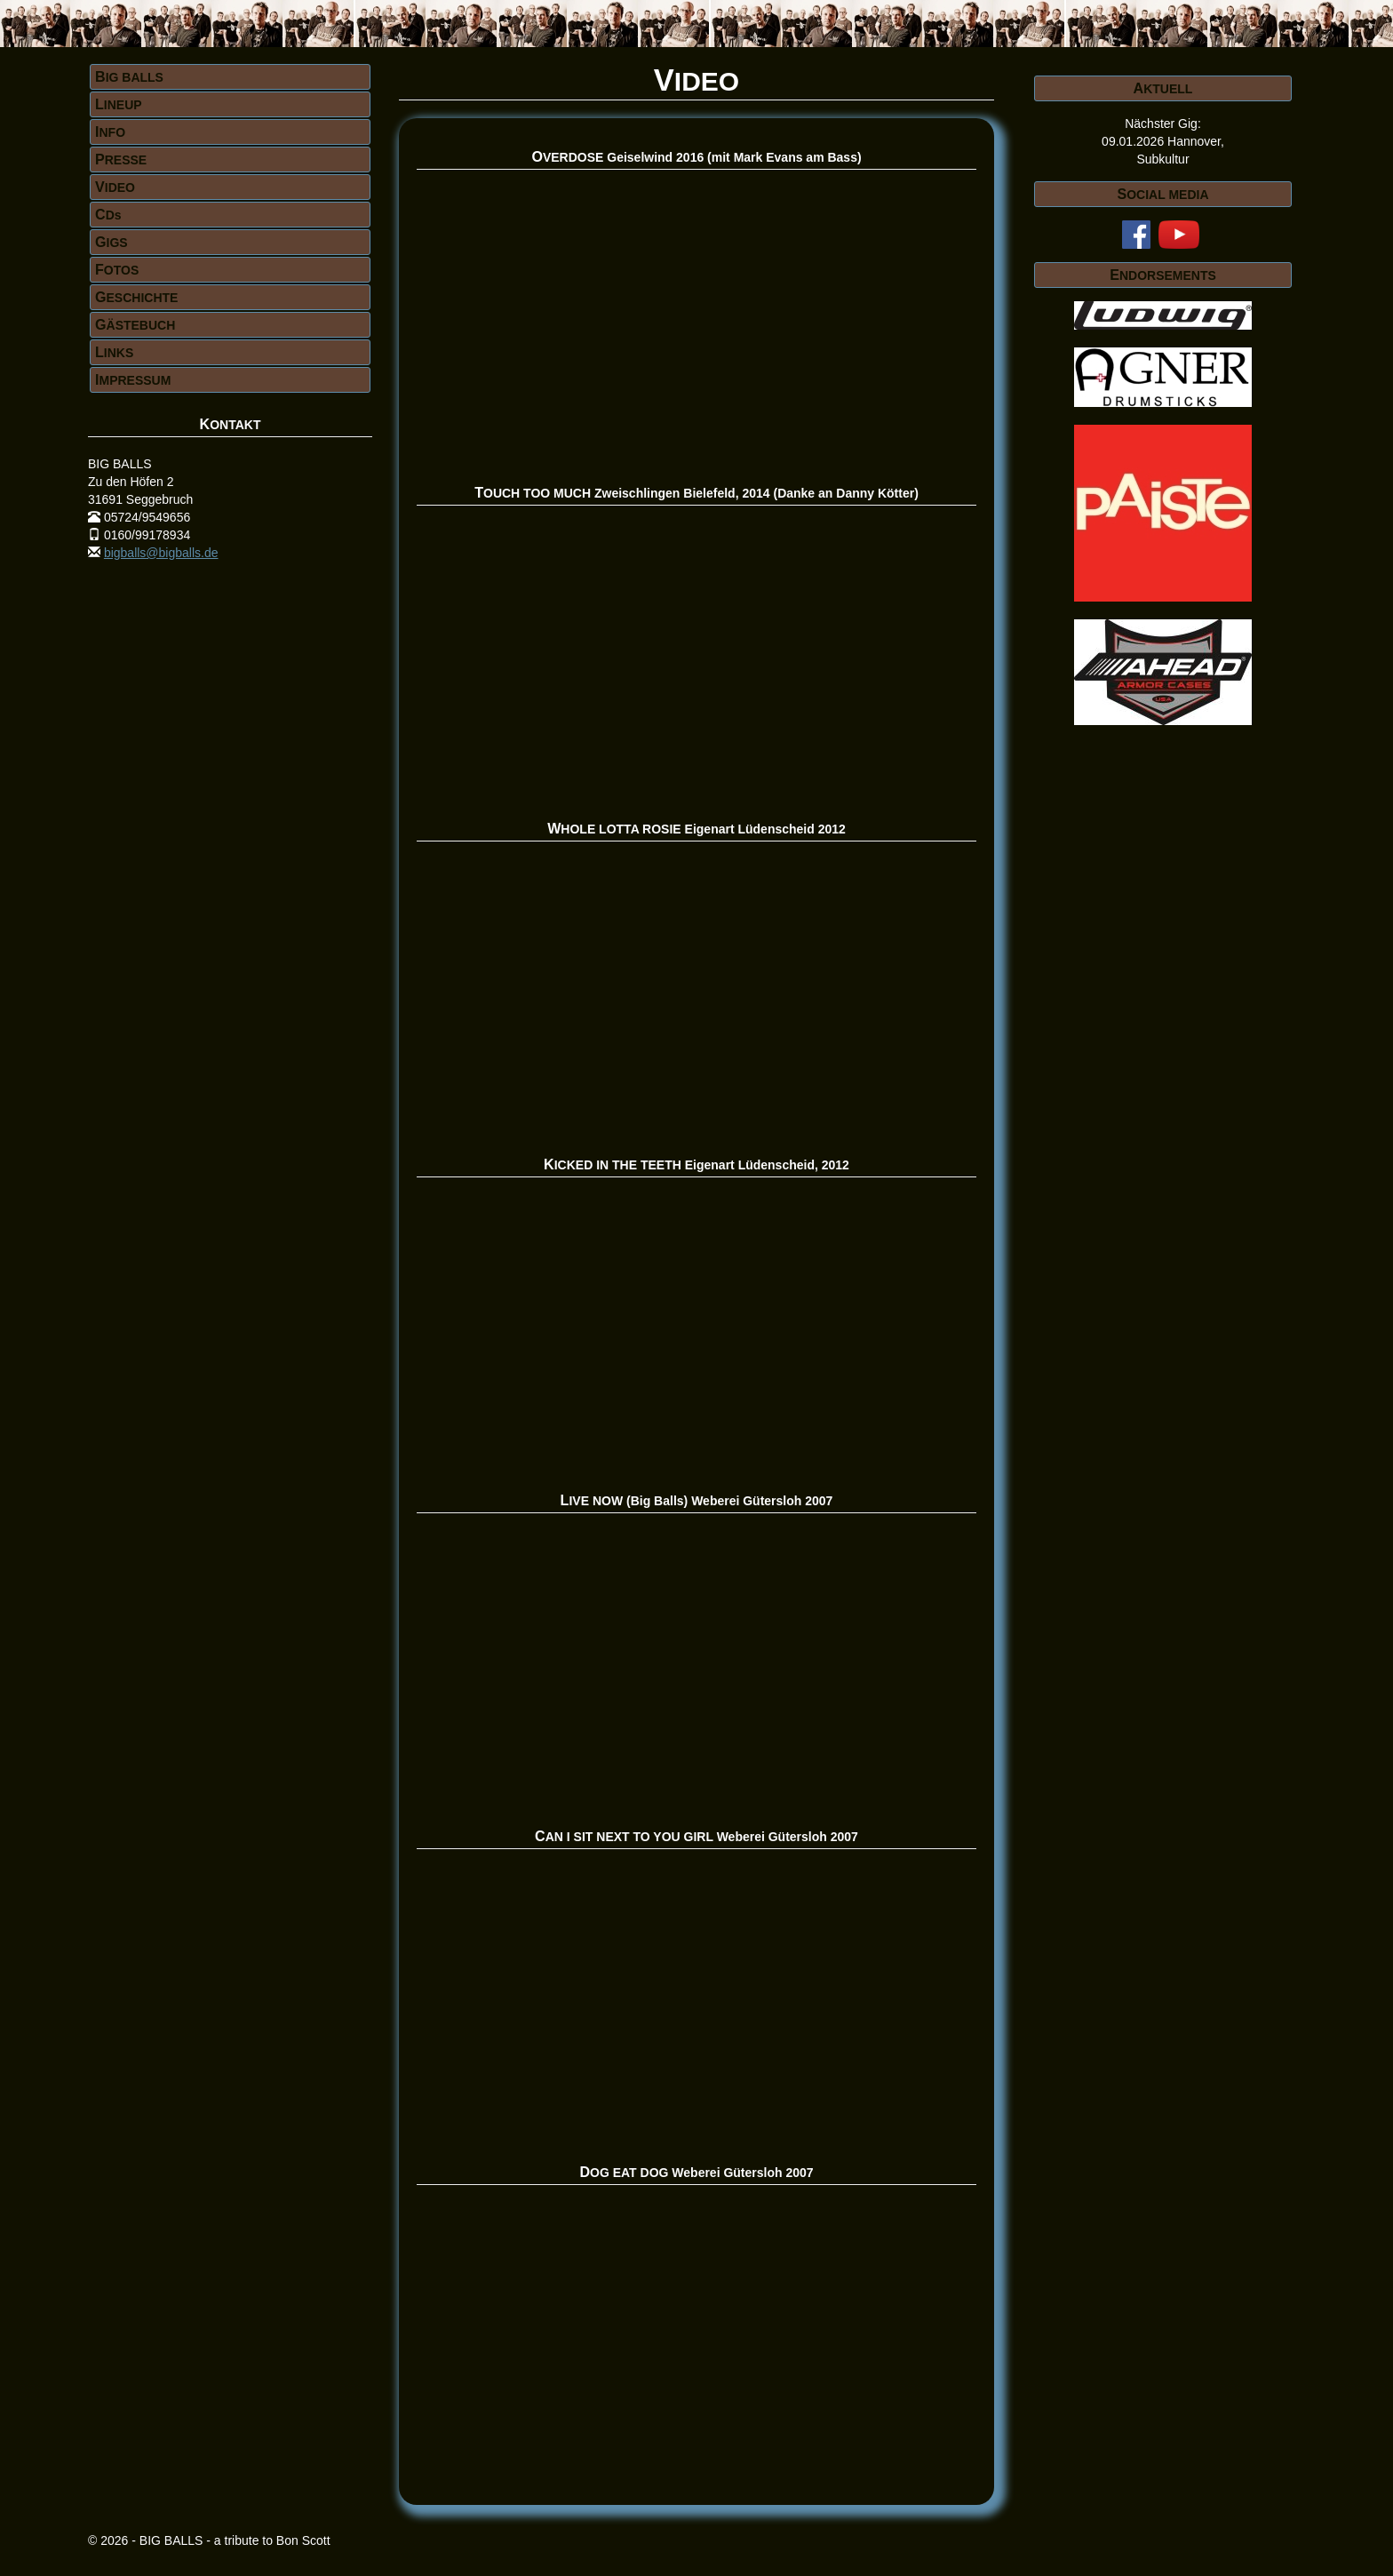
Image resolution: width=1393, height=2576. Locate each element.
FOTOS (117, 269)
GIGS (111, 242)
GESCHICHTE (136, 297)
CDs (108, 214)
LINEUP (118, 104)
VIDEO (115, 187)
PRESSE (121, 159)
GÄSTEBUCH (135, 324)
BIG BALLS (129, 76)
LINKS (114, 352)
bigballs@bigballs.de (161, 553)
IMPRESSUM (133, 379)
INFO (110, 132)
